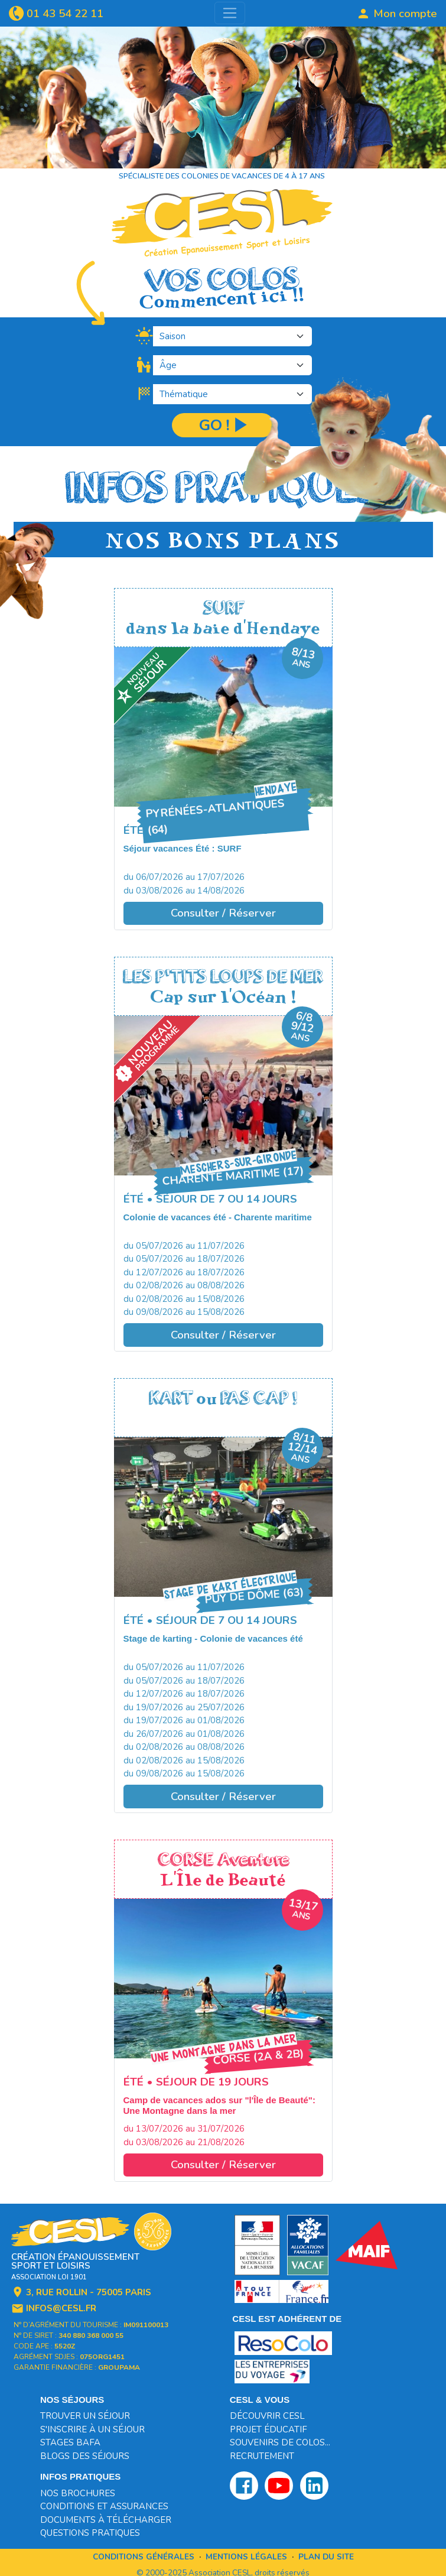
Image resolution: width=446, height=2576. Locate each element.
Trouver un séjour (85, 2416)
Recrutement (262, 2456)
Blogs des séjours (84, 2456)
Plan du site (326, 2556)
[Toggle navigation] (230, 13)
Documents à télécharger (105, 2520)
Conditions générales (143, 2556)
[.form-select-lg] (232, 336)
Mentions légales (246, 2556)
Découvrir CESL (267, 2416)
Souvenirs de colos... (280, 2442)
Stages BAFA (70, 2442)
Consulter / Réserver (223, 913)
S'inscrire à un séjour (92, 2429)
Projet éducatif (268, 2429)
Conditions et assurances (104, 2506)
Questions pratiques (90, 2533)
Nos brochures (77, 2493)
